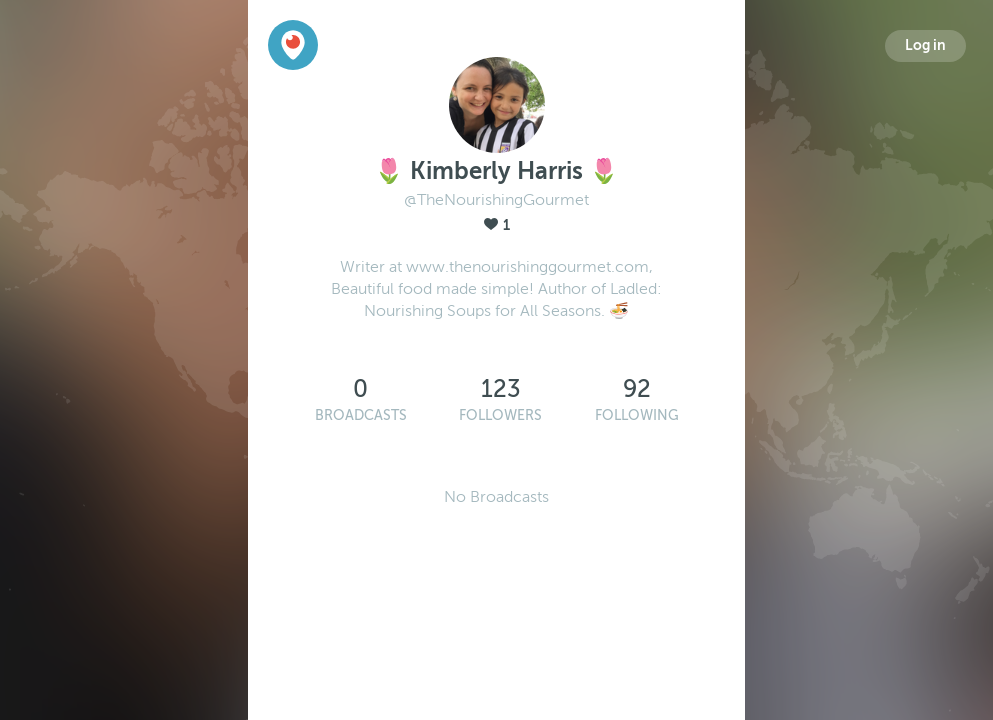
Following (637, 415)
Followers (500, 415)
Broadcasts (361, 415)
